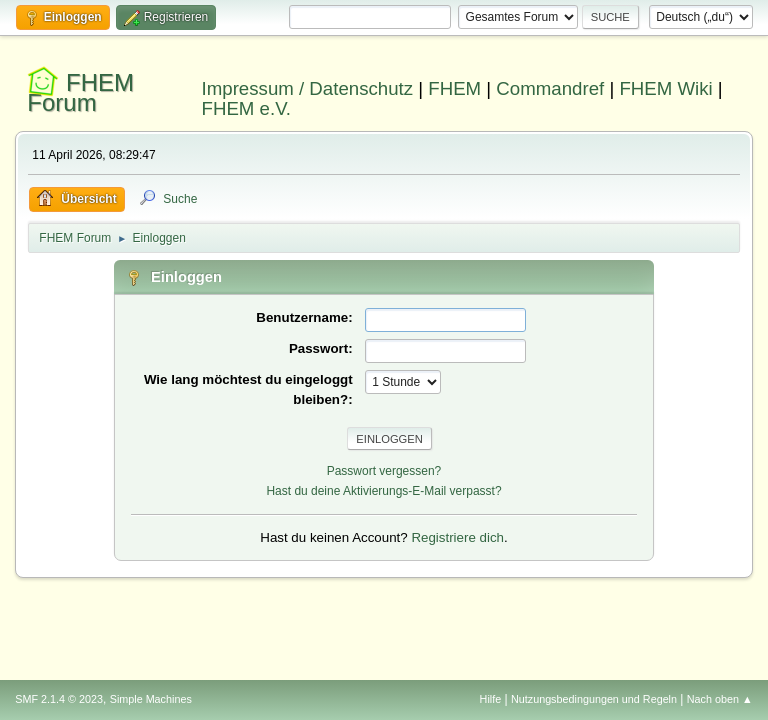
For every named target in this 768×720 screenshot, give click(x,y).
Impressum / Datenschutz (308, 88)
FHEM (454, 88)
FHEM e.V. (247, 108)
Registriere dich (457, 537)
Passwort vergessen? (384, 471)
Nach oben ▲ (720, 699)
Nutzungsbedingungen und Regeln (594, 699)
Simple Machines (151, 699)
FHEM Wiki (665, 88)
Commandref (550, 88)
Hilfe (491, 699)
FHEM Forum (80, 92)
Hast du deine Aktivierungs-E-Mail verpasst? (383, 491)
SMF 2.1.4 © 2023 (59, 699)
